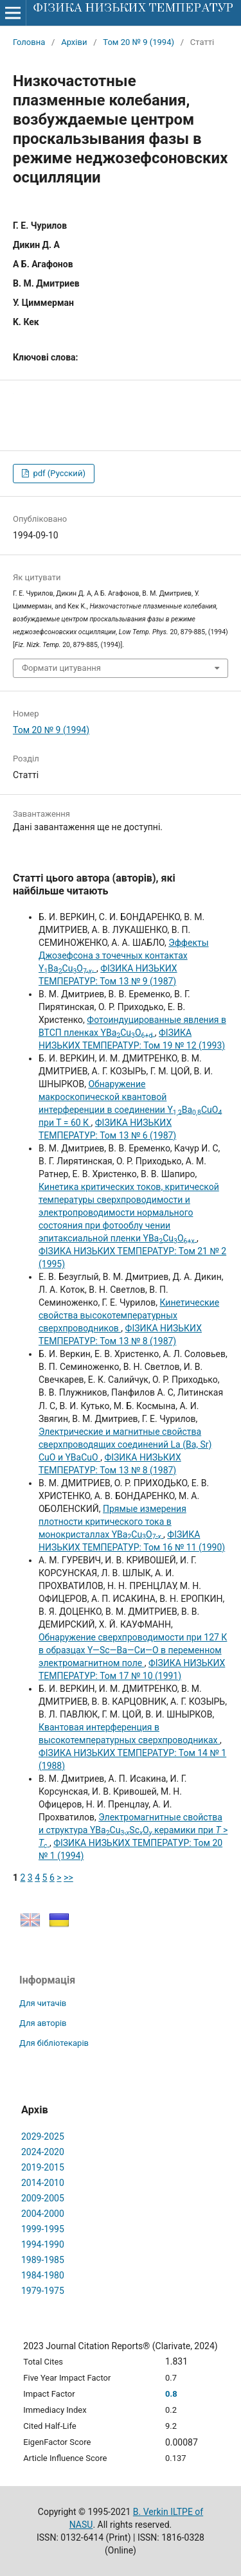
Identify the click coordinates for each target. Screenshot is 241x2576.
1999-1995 (42, 2229)
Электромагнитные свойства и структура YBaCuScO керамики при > (133, 1830)
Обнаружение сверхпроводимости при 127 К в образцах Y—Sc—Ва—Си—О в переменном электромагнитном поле (133, 1650)
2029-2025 (42, 2136)
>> (68, 1877)
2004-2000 (42, 2213)
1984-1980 (42, 2275)
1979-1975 (42, 2291)
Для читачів (42, 2003)
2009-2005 (42, 2198)
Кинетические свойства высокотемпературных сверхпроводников (129, 1315)
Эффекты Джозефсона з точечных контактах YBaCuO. (124, 955)
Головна (29, 42)
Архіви (74, 42)
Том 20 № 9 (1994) (138, 42)
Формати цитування (61, 668)
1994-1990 (42, 2244)
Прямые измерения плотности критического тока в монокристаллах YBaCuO (112, 1522)
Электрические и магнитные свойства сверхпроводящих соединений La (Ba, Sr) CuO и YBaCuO (125, 1444)
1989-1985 (42, 2260)
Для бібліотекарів (54, 2043)
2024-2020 (42, 2152)
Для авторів (43, 2023)
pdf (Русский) (58, 473)
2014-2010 (42, 2183)
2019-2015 (42, 2167)
